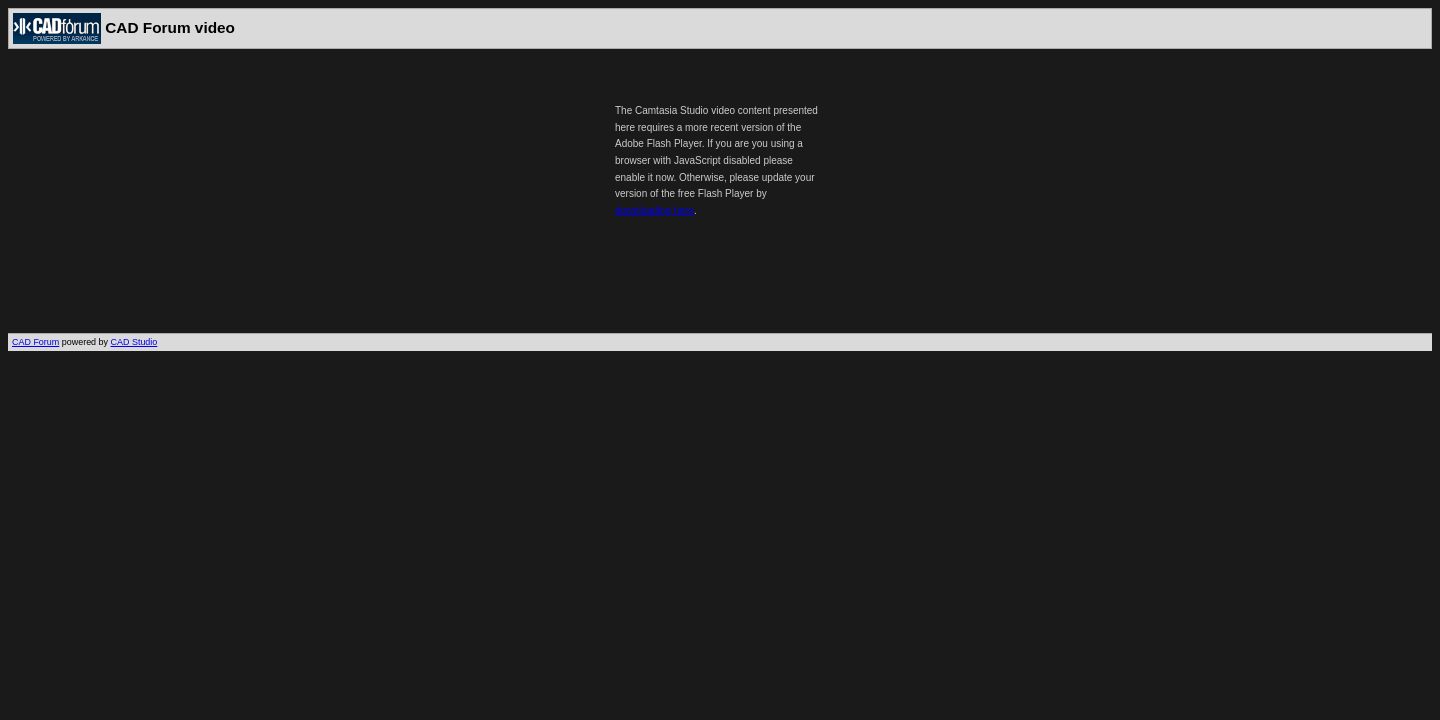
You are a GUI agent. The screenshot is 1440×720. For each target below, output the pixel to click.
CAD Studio (134, 342)
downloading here (654, 210)
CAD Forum (35, 342)
